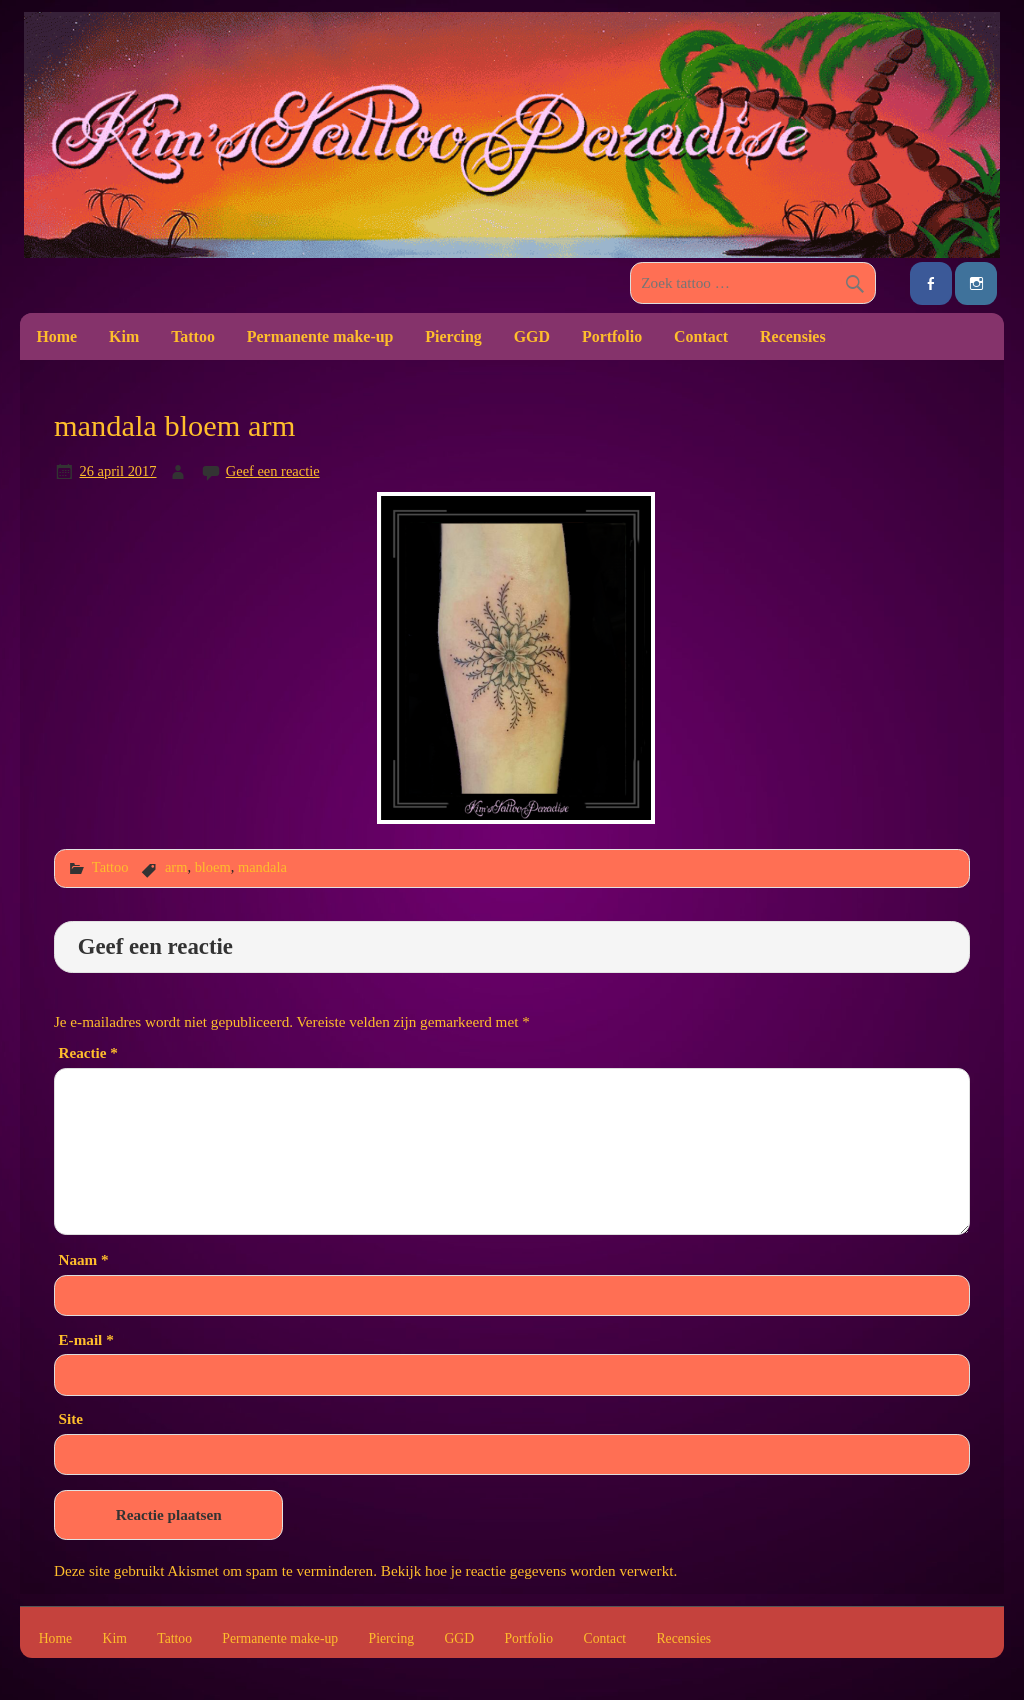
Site (70, 1418)
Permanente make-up (320, 336)
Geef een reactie (273, 471)
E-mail (85, 1339)
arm (176, 867)
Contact (701, 336)
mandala (262, 867)
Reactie (87, 1052)
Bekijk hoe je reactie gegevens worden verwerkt (527, 1570)
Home (56, 336)
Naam (83, 1259)
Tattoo (193, 336)
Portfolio (612, 336)
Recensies (793, 336)
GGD (532, 336)
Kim (124, 336)
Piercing (453, 336)
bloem (213, 867)
